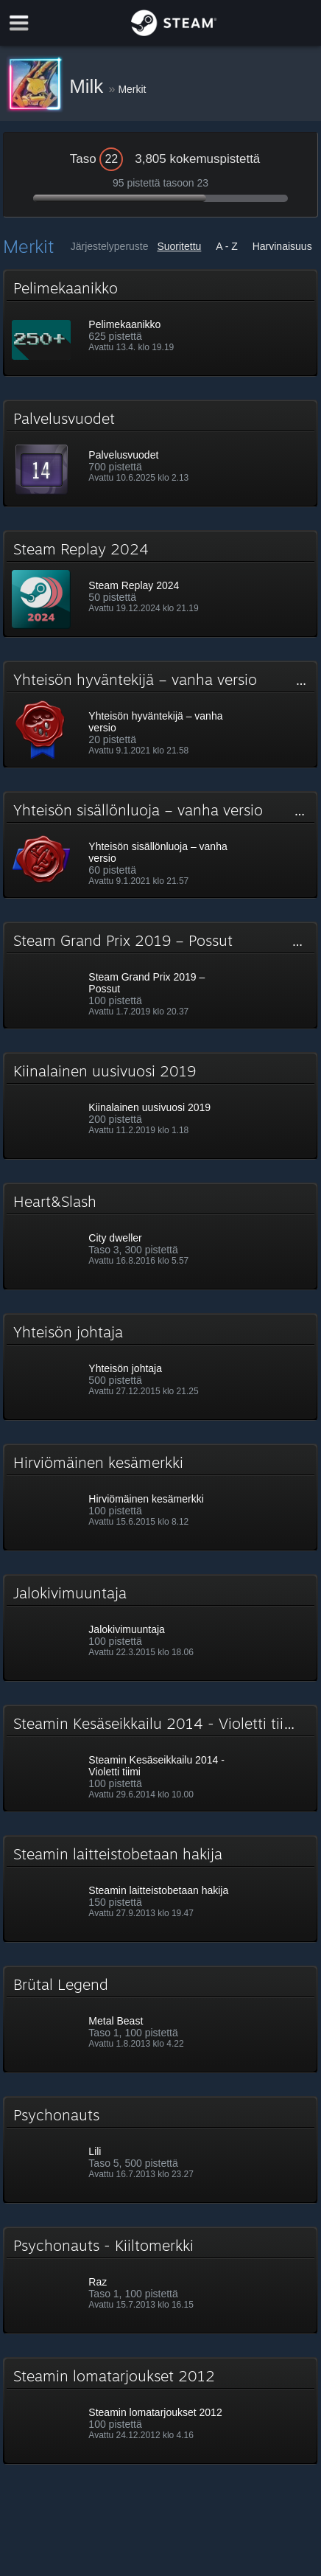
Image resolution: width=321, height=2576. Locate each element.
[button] (160, 323)
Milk (88, 86)
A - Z (227, 246)
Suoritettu (179, 246)
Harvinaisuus (282, 246)
